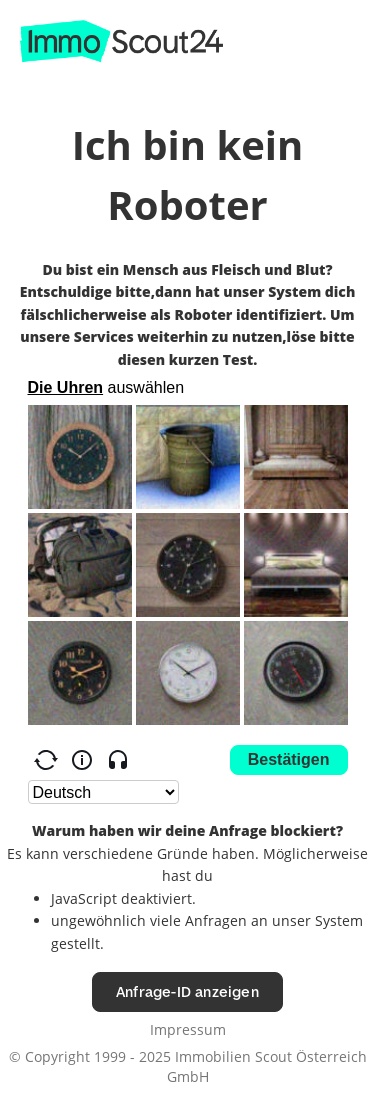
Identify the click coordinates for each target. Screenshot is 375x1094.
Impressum (188, 1029)
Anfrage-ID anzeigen (187, 991)
